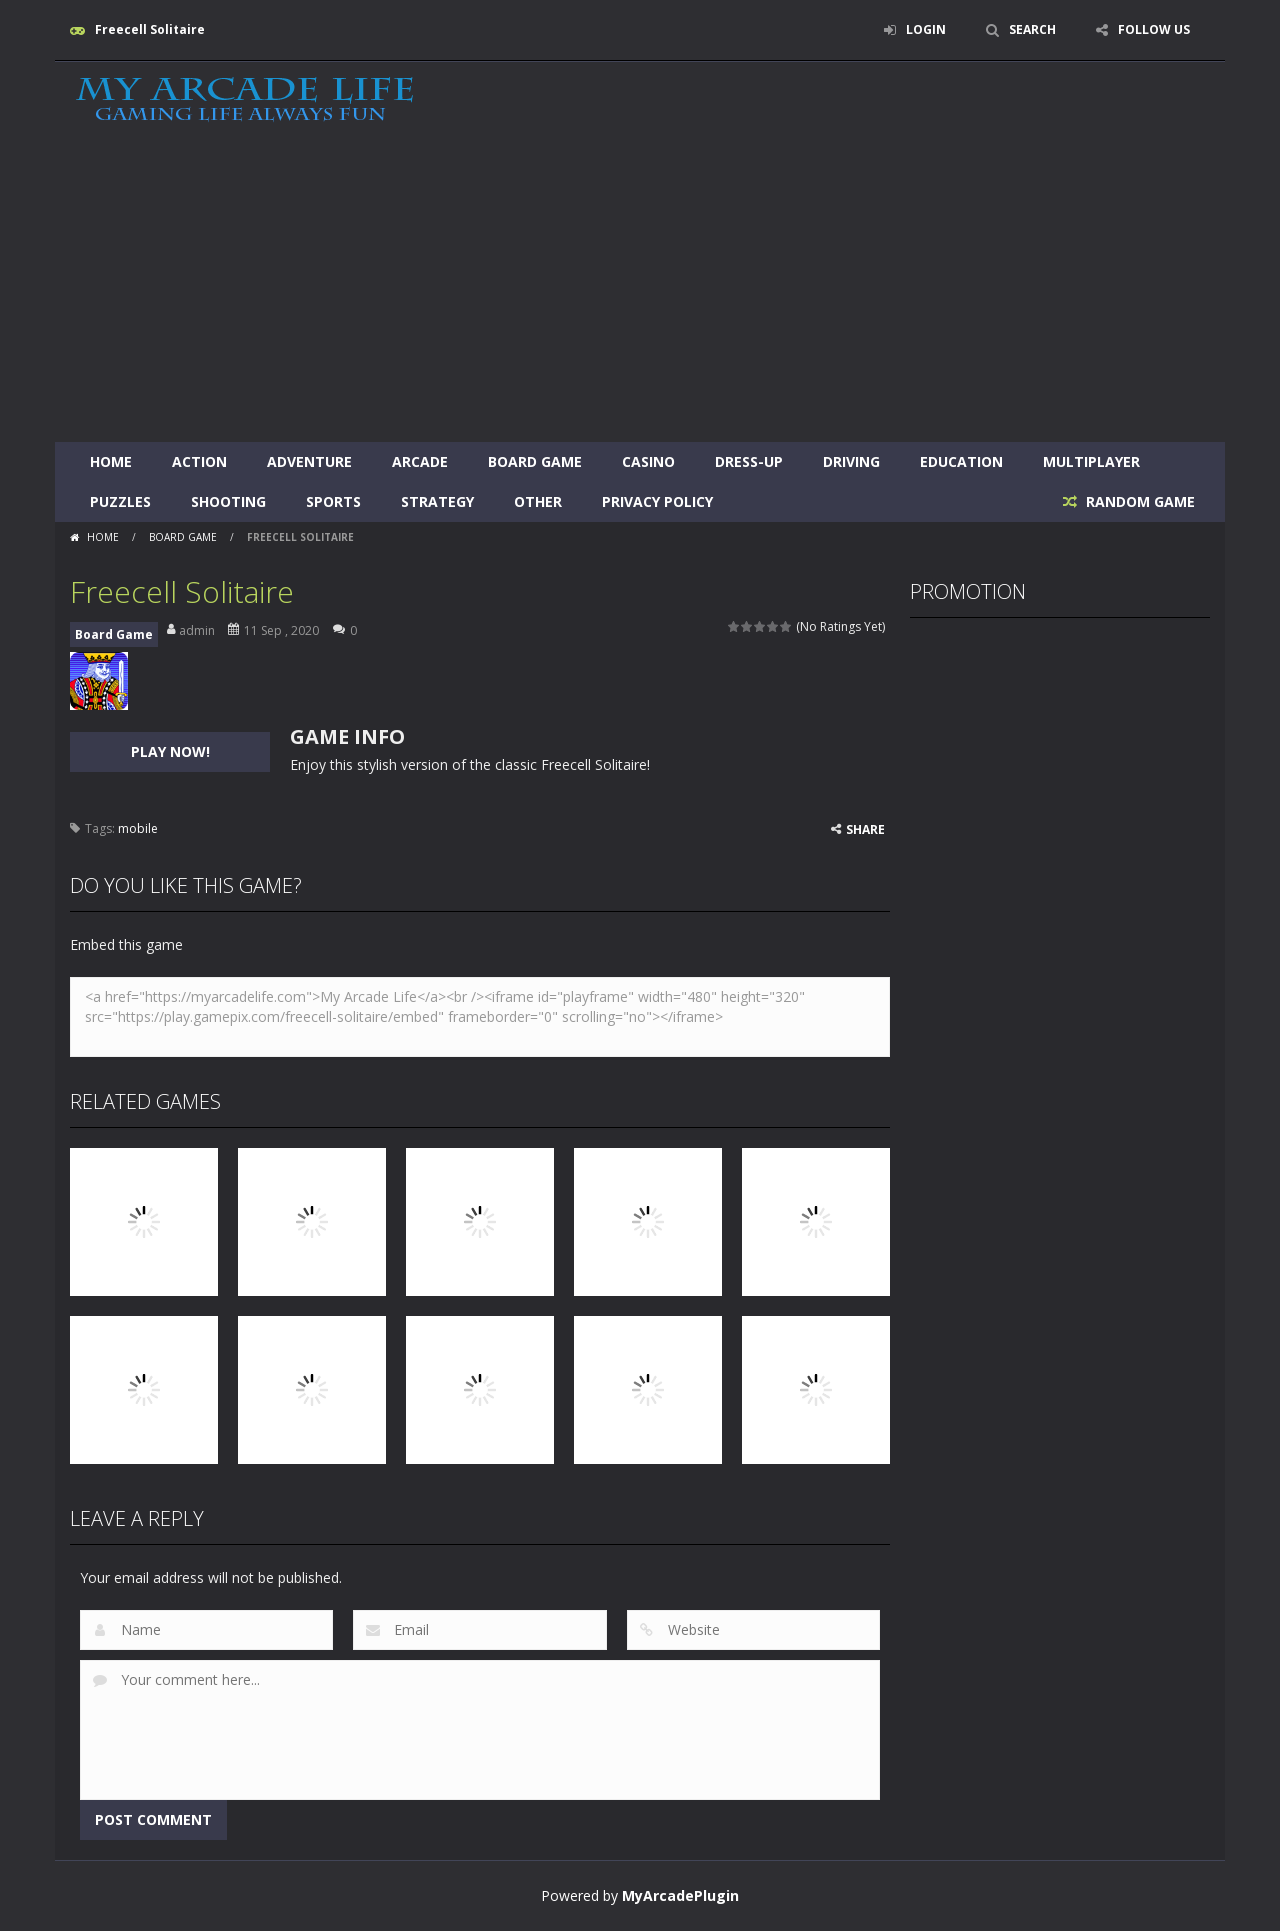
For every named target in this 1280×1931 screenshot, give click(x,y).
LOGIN (926, 29)
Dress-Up (749, 461)
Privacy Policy (657, 501)
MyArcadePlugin (680, 1895)
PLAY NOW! (170, 751)
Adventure (309, 461)
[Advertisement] (640, 292)
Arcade (420, 461)
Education (961, 461)
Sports (333, 501)
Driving (851, 461)
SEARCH (1032, 29)
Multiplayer (1091, 461)
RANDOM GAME (1138, 501)
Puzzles (120, 501)
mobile (138, 828)
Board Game (535, 461)
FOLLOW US (1154, 29)
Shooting (228, 501)
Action (199, 461)
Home (111, 461)
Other (538, 501)
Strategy (437, 501)
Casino (648, 461)
